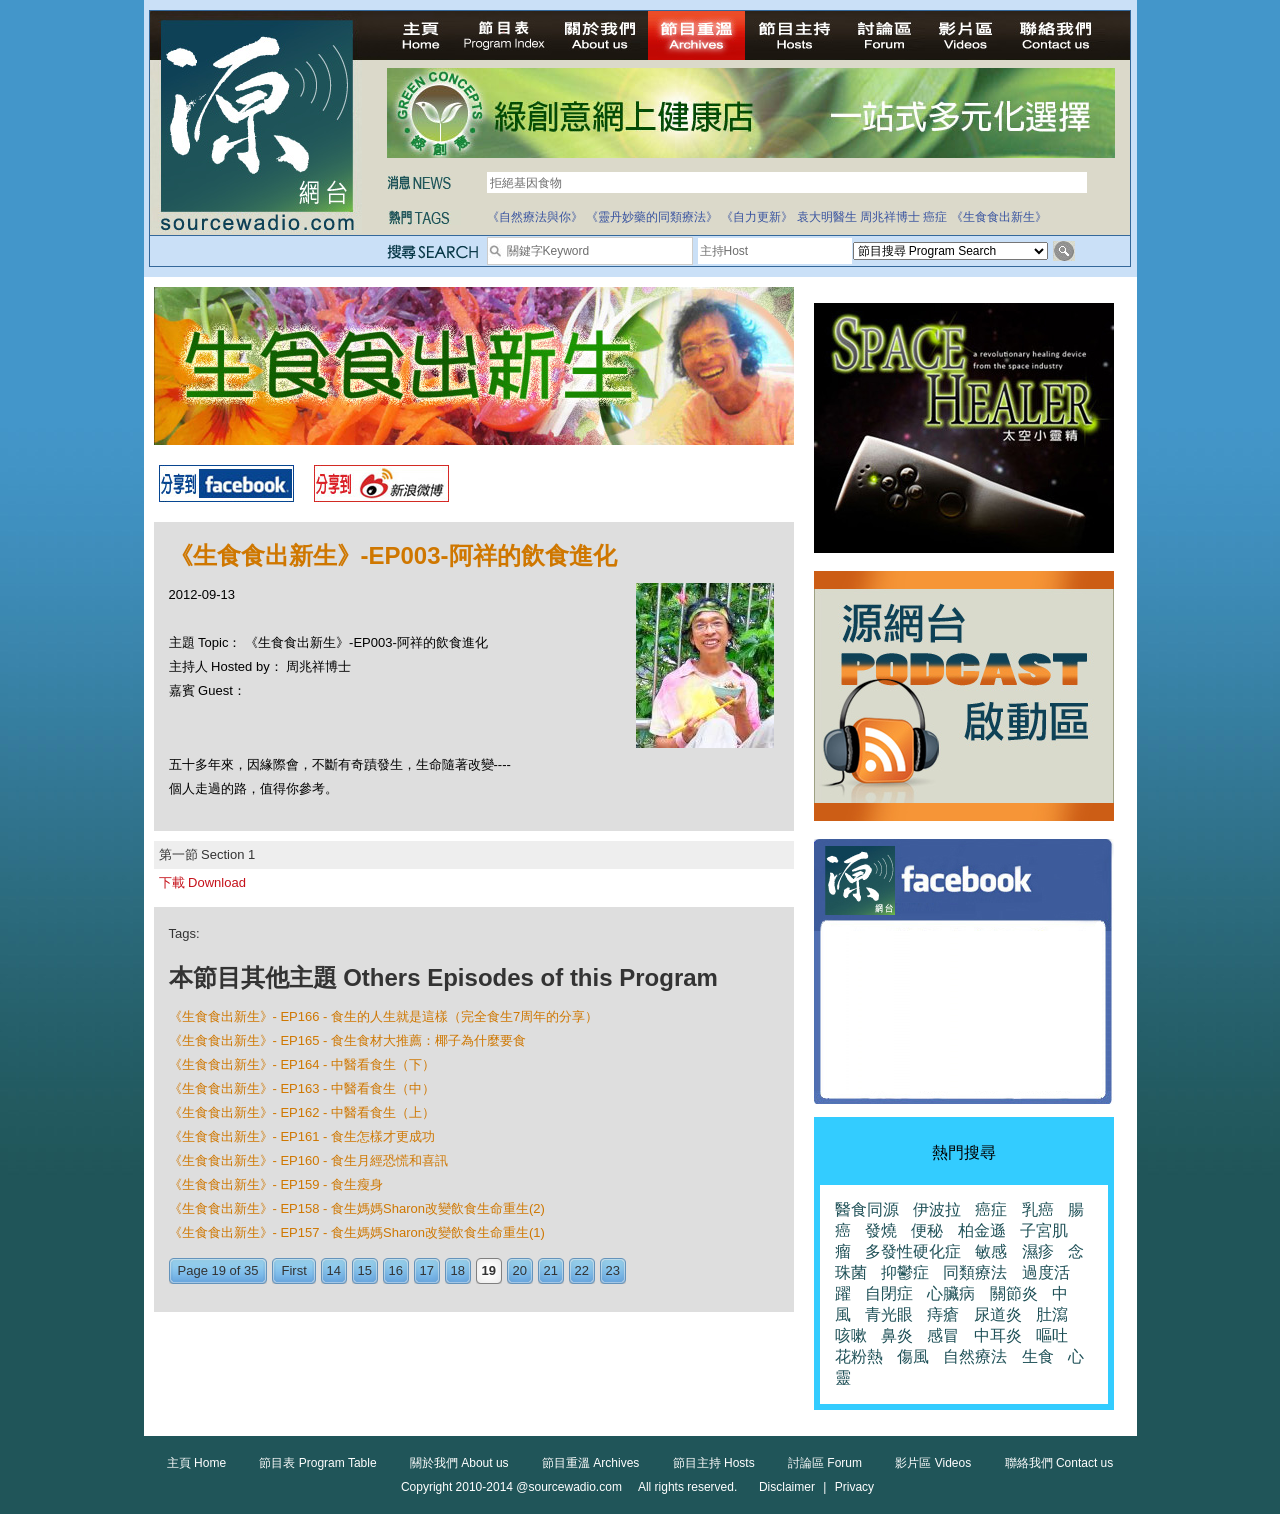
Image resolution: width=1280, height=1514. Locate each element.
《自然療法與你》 (535, 217)
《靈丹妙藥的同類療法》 (652, 217)
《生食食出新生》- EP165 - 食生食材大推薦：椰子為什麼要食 (348, 1040)
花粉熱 (859, 1356)
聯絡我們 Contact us (1059, 1463)
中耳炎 (998, 1335)
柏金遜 (982, 1230)
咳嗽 (851, 1335)
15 (365, 1270)
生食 (1038, 1356)
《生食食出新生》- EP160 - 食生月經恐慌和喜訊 (309, 1160)
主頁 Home (196, 1463)
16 (396, 1270)
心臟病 (951, 1293)
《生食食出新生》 (999, 217)
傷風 (913, 1356)
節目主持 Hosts (714, 1463)
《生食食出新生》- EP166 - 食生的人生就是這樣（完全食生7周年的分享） (384, 1016)
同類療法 (975, 1272)
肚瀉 (1052, 1314)
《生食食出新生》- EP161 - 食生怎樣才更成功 (302, 1136)
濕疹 (1038, 1251)
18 (458, 1270)
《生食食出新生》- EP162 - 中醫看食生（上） (302, 1112)
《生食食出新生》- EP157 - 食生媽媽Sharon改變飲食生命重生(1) (357, 1232)
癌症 (935, 217)
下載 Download (202, 882)
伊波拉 (937, 1209)
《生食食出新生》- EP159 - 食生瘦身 (276, 1184)
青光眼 (889, 1314)
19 (489, 1270)
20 (520, 1270)
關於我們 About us (459, 1463)
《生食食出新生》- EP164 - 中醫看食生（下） (302, 1064)
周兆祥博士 (890, 217)
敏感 (991, 1251)
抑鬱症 (905, 1272)
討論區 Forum (825, 1463)
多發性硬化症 (913, 1251)
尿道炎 (998, 1314)
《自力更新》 (757, 217)
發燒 (881, 1230)
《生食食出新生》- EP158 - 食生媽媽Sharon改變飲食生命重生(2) (357, 1208)
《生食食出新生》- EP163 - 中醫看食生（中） (302, 1088)
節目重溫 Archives (590, 1463)
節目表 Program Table (317, 1463)
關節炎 (1014, 1293)
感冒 (943, 1335)
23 (613, 1270)
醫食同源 (867, 1209)
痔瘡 (943, 1314)
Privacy (854, 1487)
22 (582, 1270)
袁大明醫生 (827, 217)
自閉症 (889, 1293)
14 (334, 1270)
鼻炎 (897, 1335)
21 (551, 1270)
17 (427, 1270)
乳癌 (1038, 1209)
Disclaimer (787, 1487)
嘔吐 (1052, 1335)
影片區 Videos (933, 1463)
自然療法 (975, 1356)
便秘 (927, 1230)
